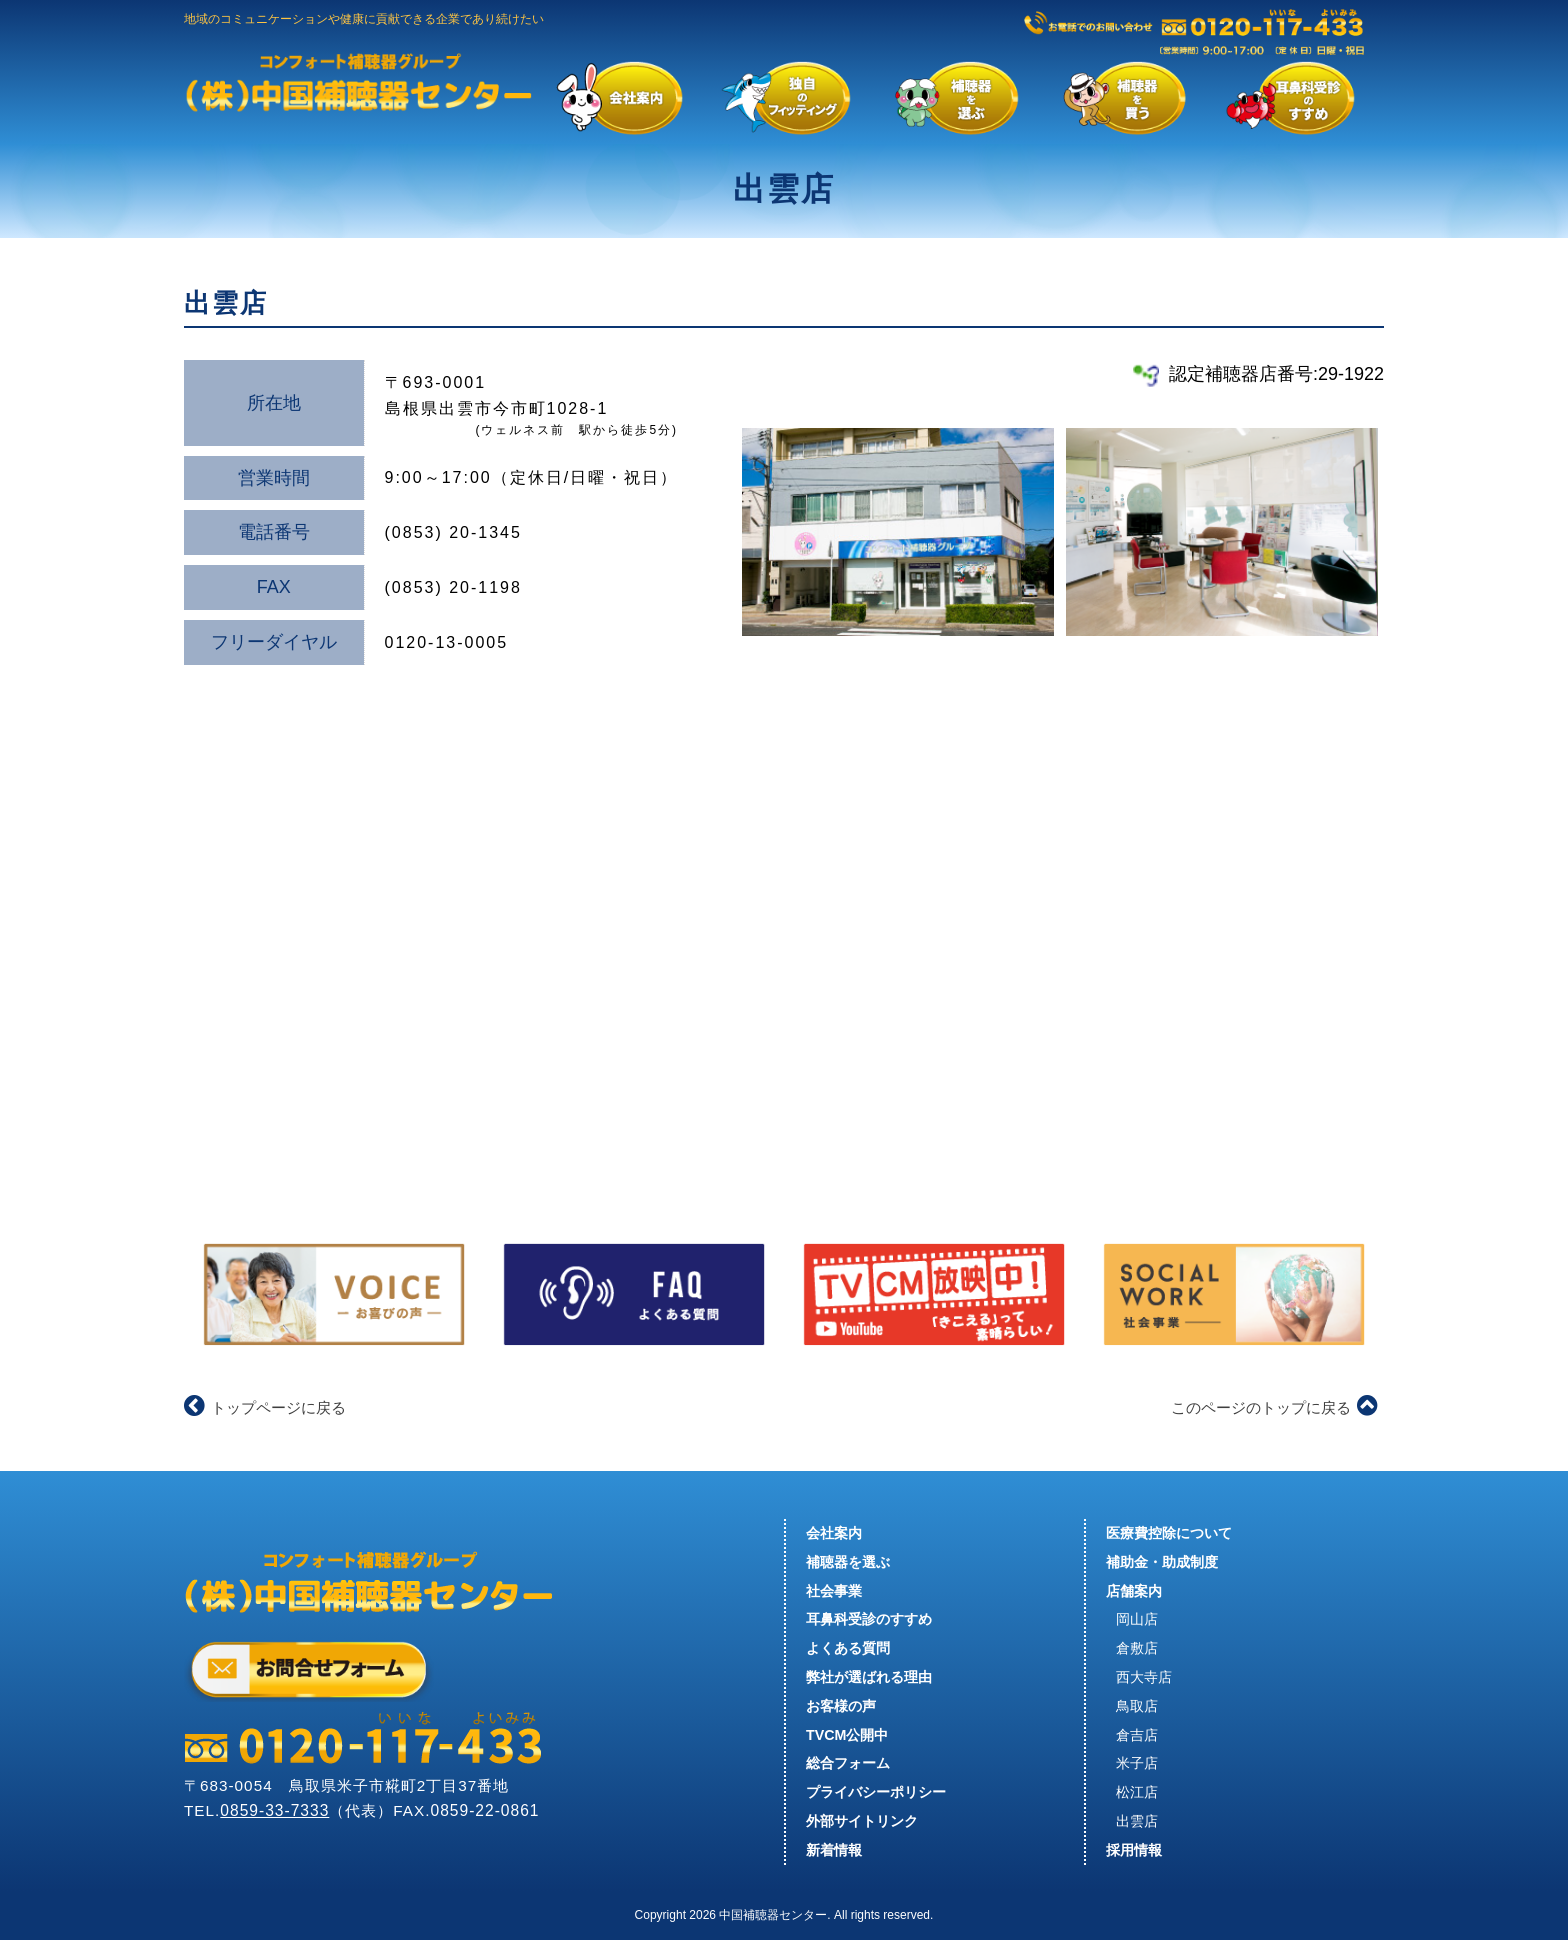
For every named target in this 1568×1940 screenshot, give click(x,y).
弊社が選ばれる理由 (869, 1677)
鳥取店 (1137, 1706)
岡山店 (1137, 1619)
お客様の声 (841, 1706)
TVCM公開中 (847, 1735)
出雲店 (1137, 1821)
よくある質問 (848, 1648)
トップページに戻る (265, 1407)
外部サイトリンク (862, 1821)
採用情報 (1134, 1850)
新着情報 (834, 1850)
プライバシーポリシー (876, 1792)
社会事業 (834, 1591)
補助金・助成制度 (1162, 1562)
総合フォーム (848, 1763)
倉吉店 (1137, 1735)
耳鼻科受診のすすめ (869, 1619)
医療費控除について (1169, 1533)
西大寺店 (1144, 1677)
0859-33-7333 (274, 1810)
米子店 (1137, 1763)
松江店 (1137, 1792)
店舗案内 (1134, 1591)
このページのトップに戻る (1274, 1407)
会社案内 (834, 1533)
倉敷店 (1137, 1648)
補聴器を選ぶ (848, 1562)
